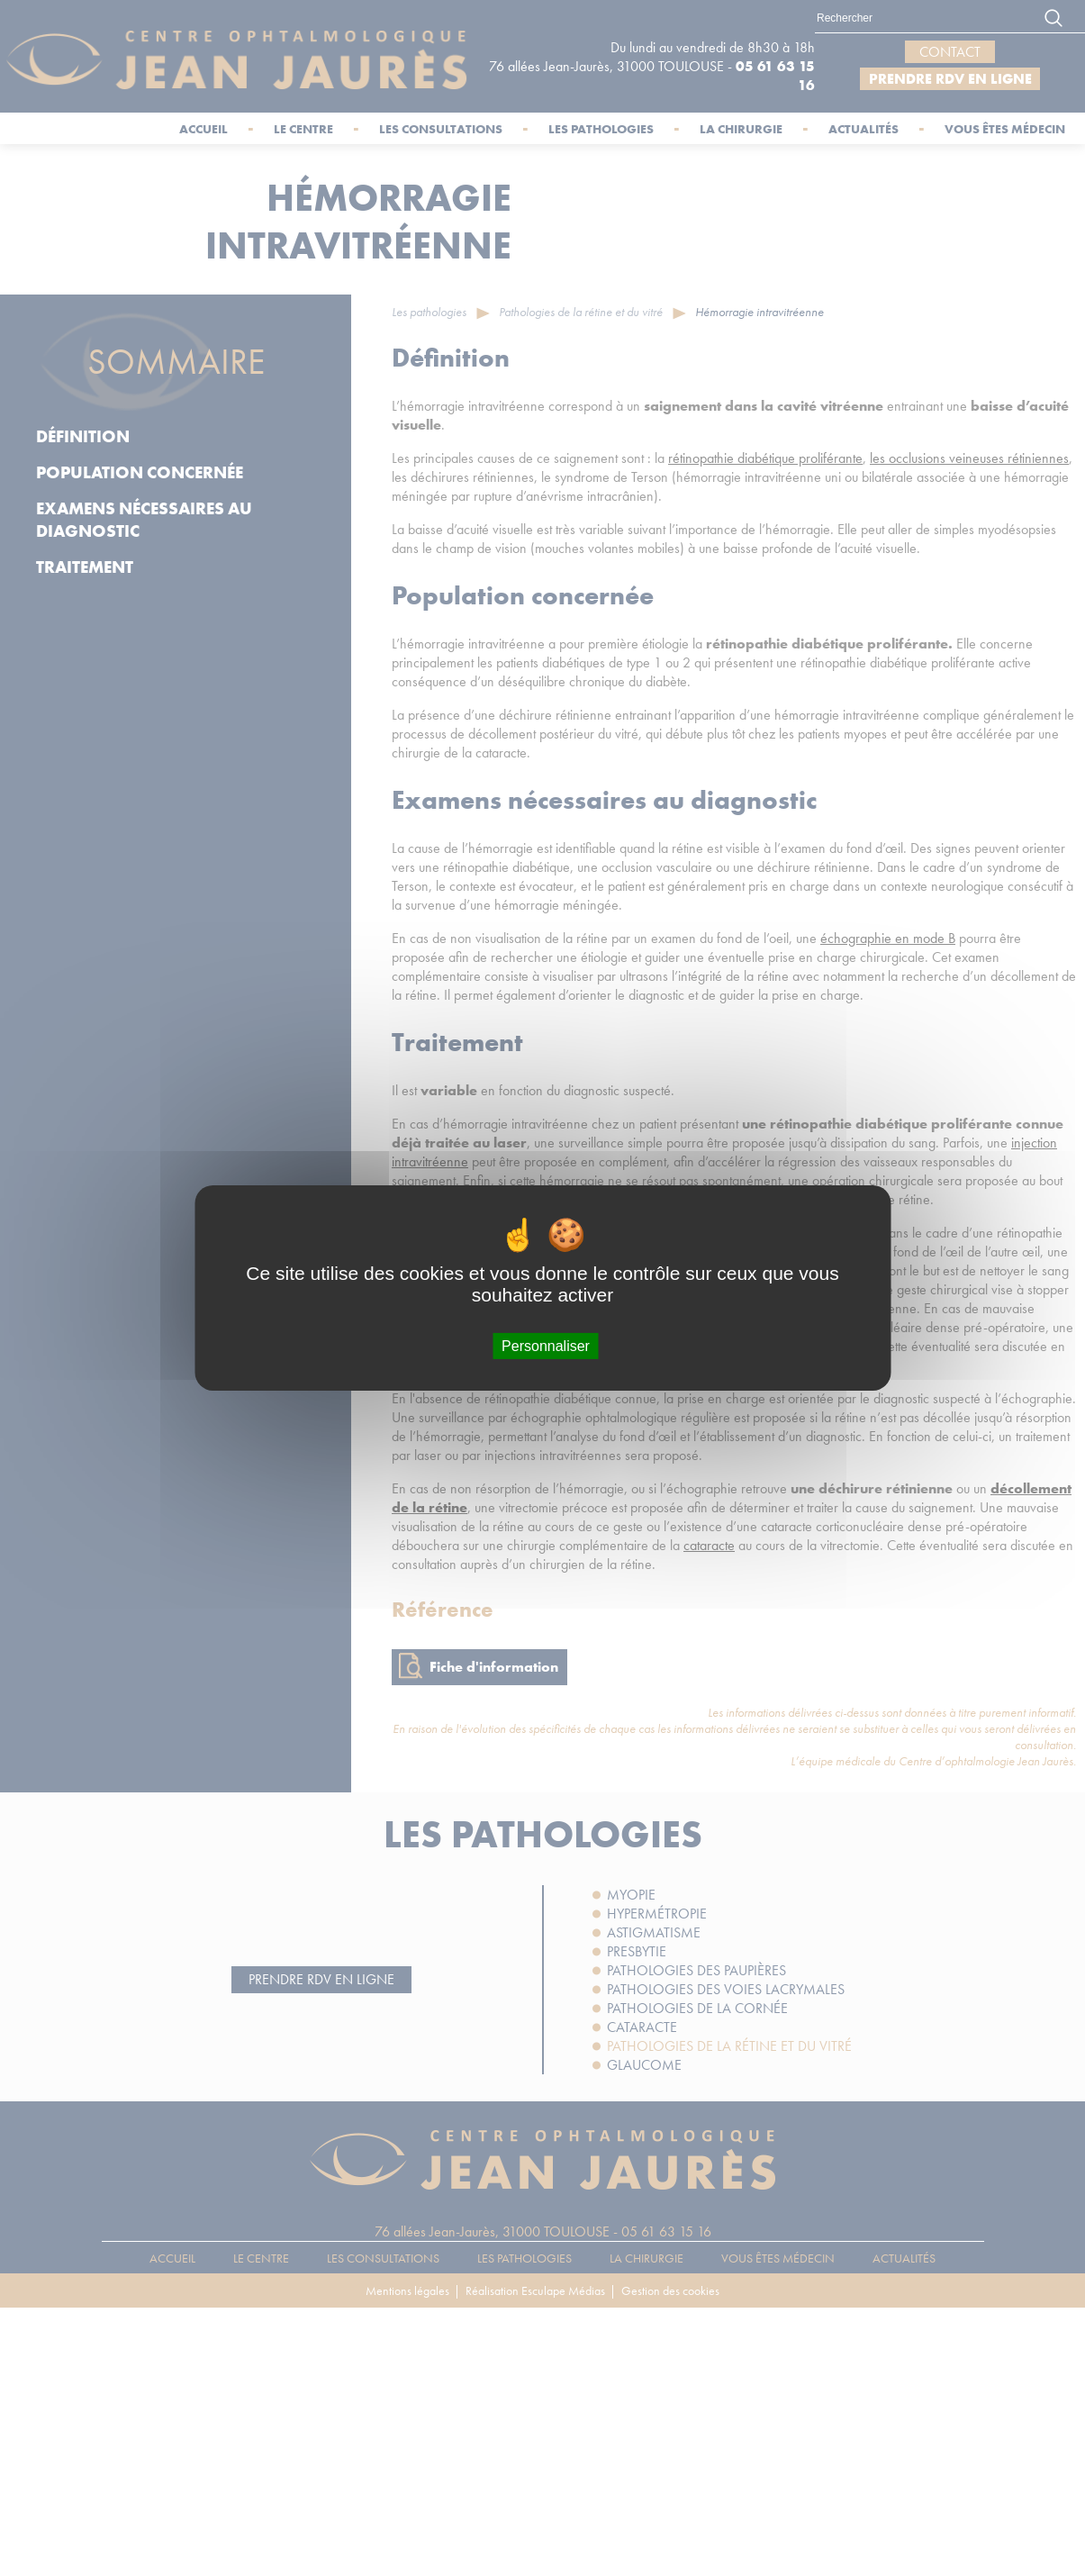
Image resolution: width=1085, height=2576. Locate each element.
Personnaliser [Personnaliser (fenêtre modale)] (546, 1346)
